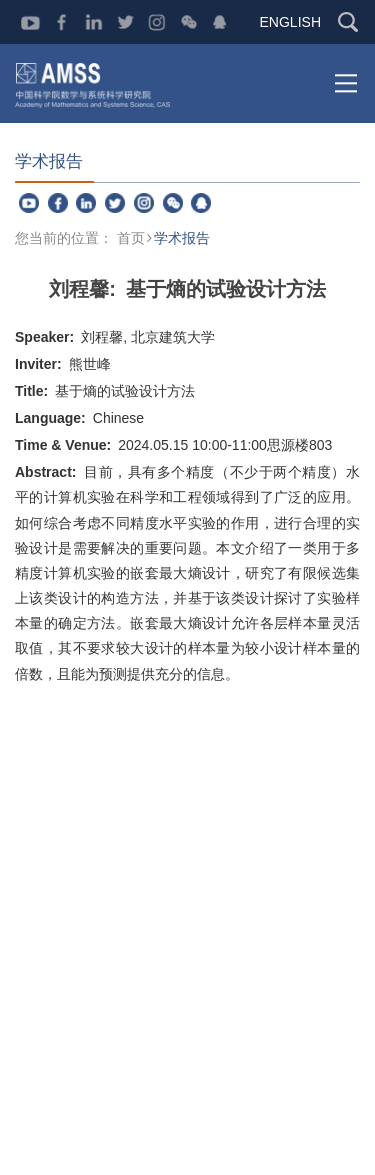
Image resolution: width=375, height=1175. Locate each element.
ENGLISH (290, 22)
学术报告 (182, 238)
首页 (131, 238)
